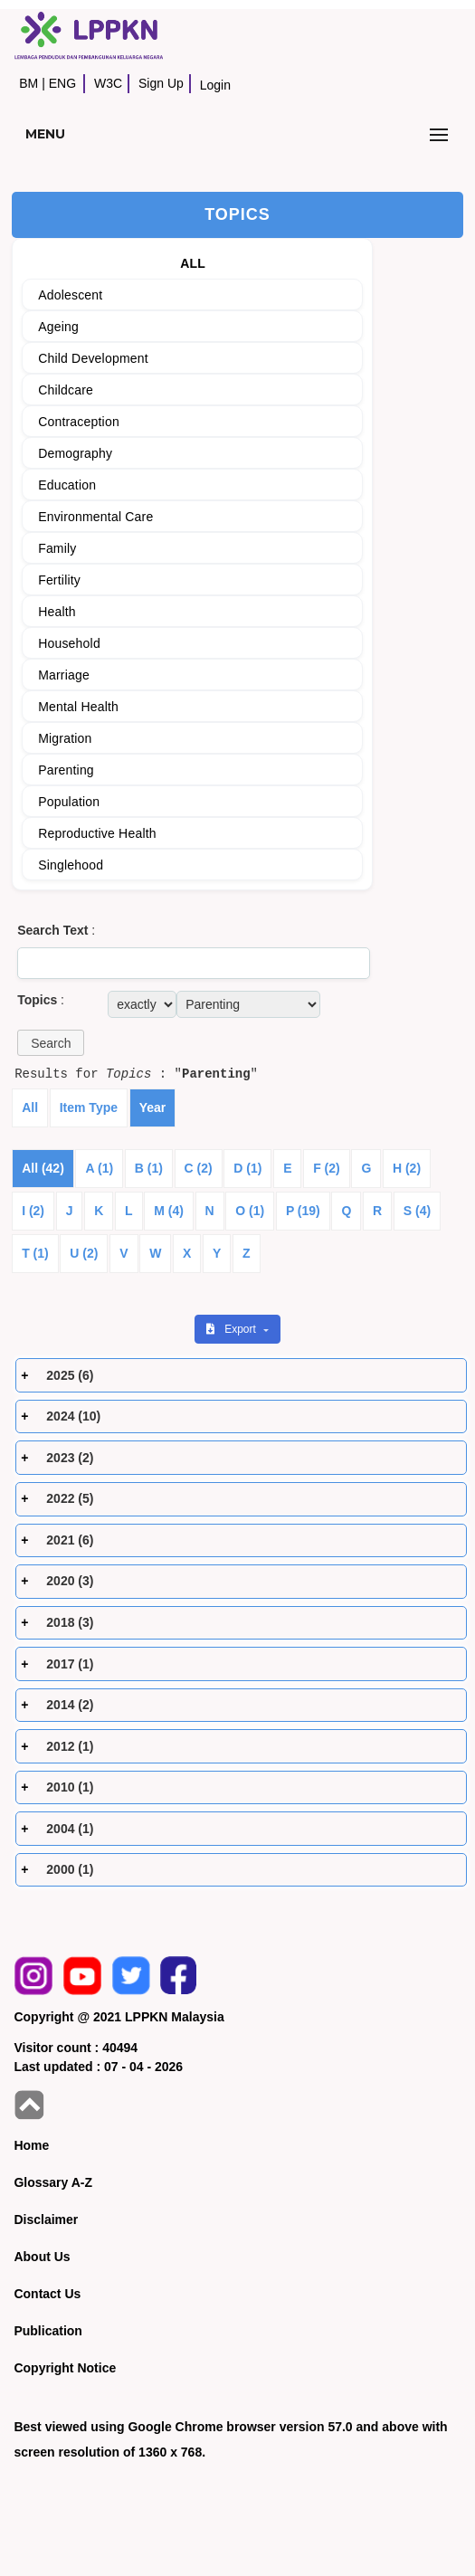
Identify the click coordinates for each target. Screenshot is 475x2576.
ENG (62, 83)
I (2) (33, 1210)
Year (152, 1107)
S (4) (417, 1210)
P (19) (303, 1210)
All (30, 1107)
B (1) (149, 1168)
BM (28, 83)
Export (232, 1329)
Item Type (89, 1107)
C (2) (199, 1168)
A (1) (99, 1168)
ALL (192, 263)
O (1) (249, 1210)
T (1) (35, 1253)
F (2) (326, 1168)
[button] (50, 1043)
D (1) (247, 1168)
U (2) (84, 1253)
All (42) (43, 1168)
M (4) (169, 1210)
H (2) (407, 1168)
